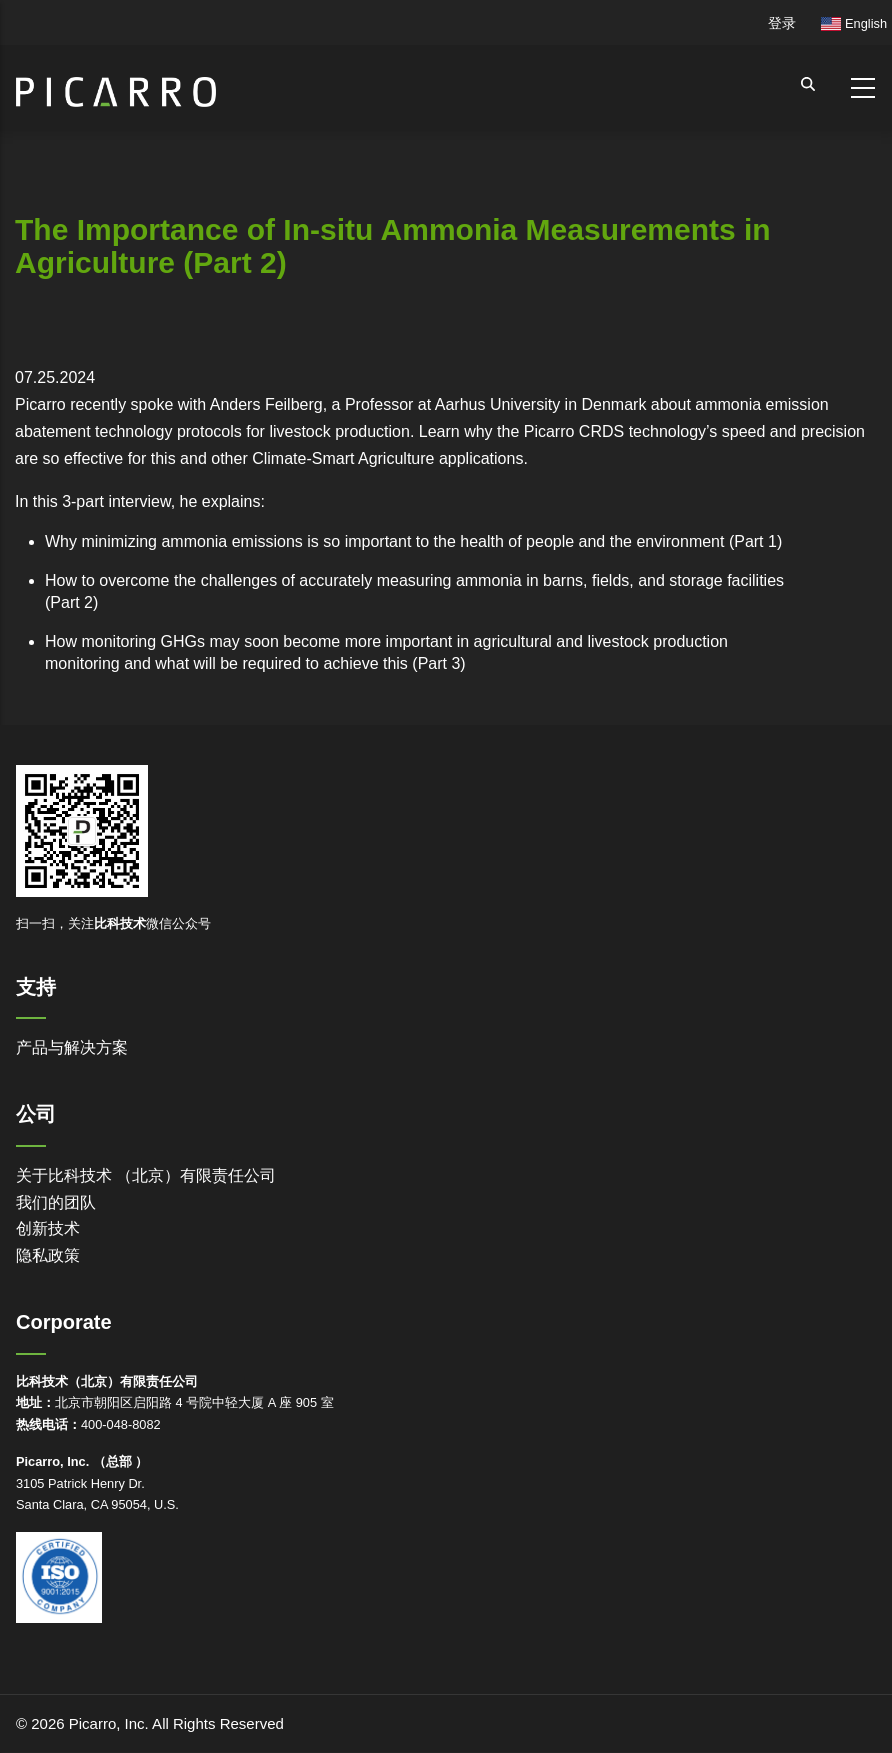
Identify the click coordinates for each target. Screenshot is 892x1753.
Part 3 (439, 663)
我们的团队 (56, 1202)
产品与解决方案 (72, 1047)
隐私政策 (48, 1255)
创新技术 (48, 1228)
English (854, 23)
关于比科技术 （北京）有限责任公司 (146, 1175)
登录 (782, 23)
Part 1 (755, 541)
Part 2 (71, 602)
